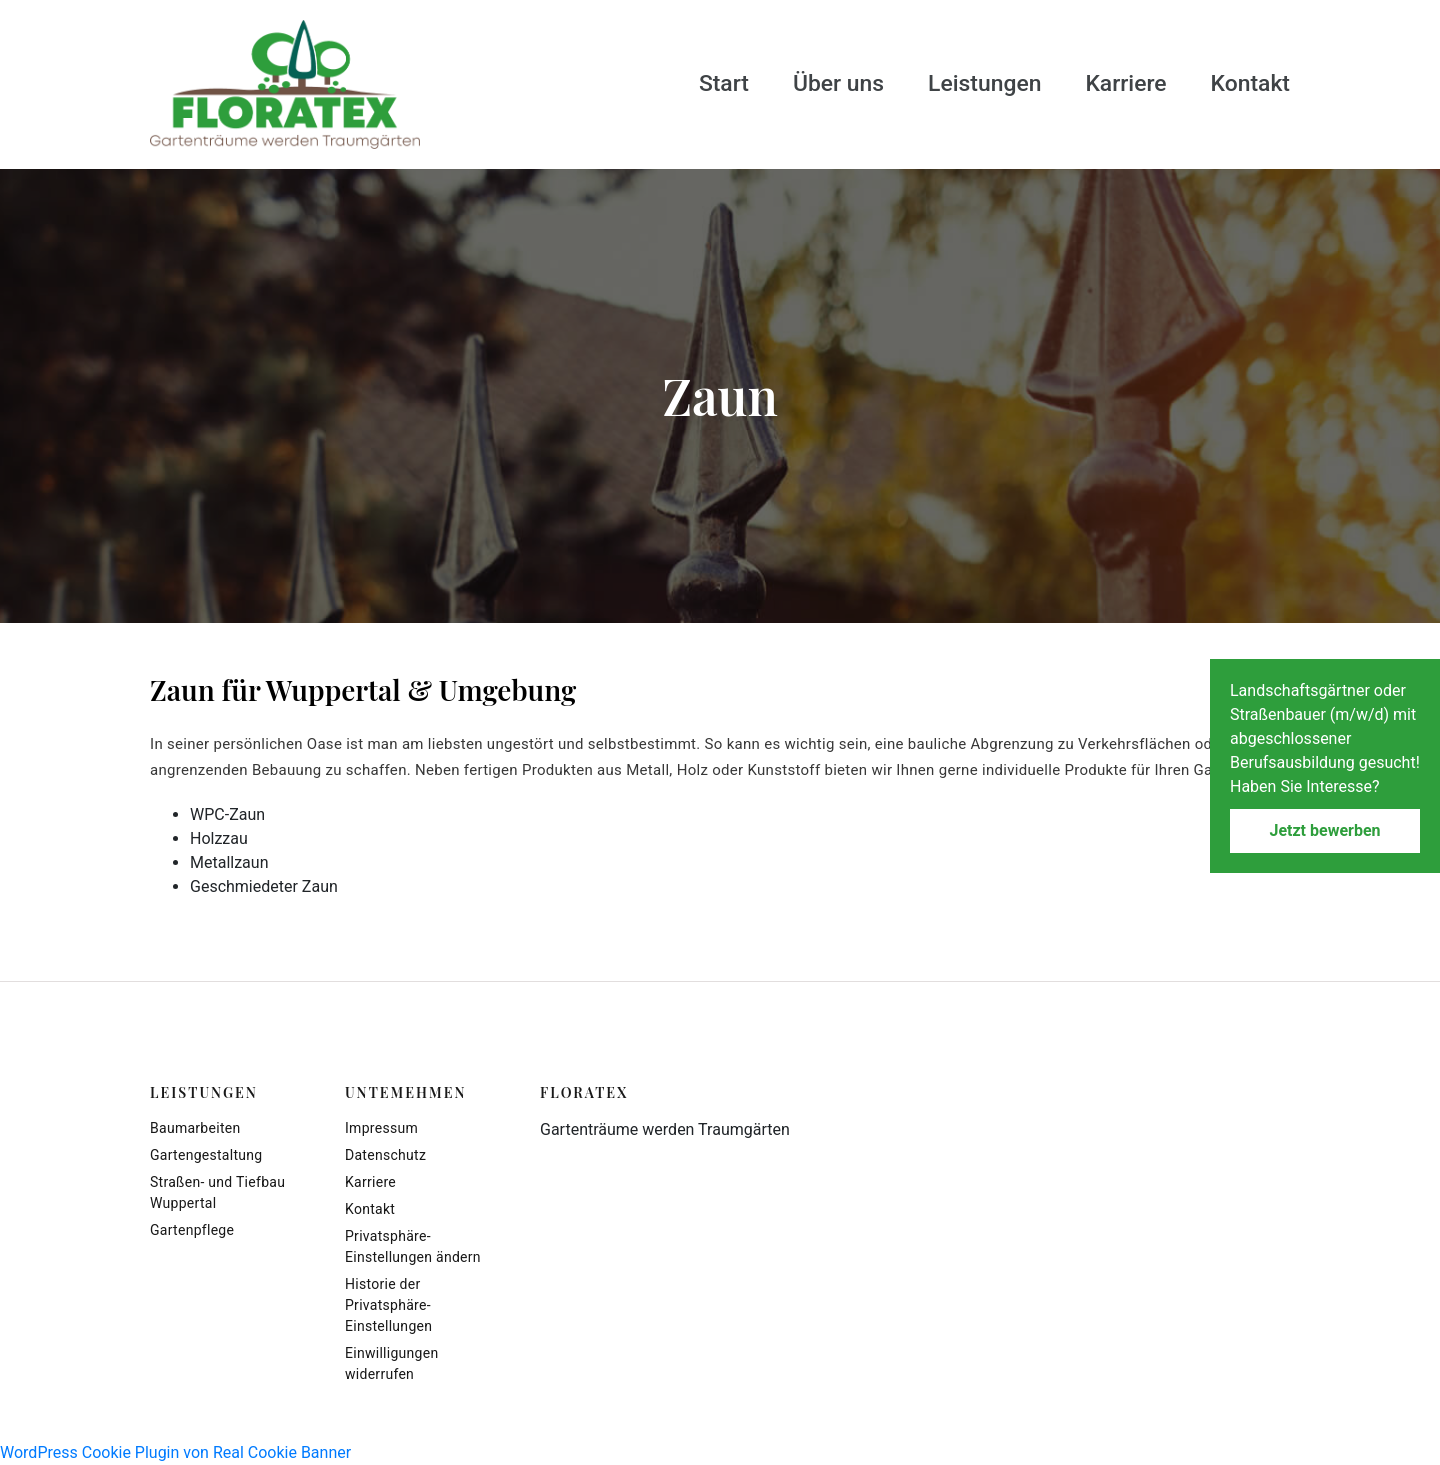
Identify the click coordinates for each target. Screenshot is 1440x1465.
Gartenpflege (192, 1230)
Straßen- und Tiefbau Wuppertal (217, 1192)
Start (705, 83)
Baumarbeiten (195, 1128)
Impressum (381, 1128)
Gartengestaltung (206, 1155)
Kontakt (1248, 83)
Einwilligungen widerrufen (391, 1363)
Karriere (1120, 83)
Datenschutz (385, 1155)
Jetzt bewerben (1324, 830)
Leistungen (974, 83)
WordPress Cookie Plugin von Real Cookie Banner (175, 1452)
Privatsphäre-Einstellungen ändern (413, 1246)
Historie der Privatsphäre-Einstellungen (388, 1305)
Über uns (823, 83)
